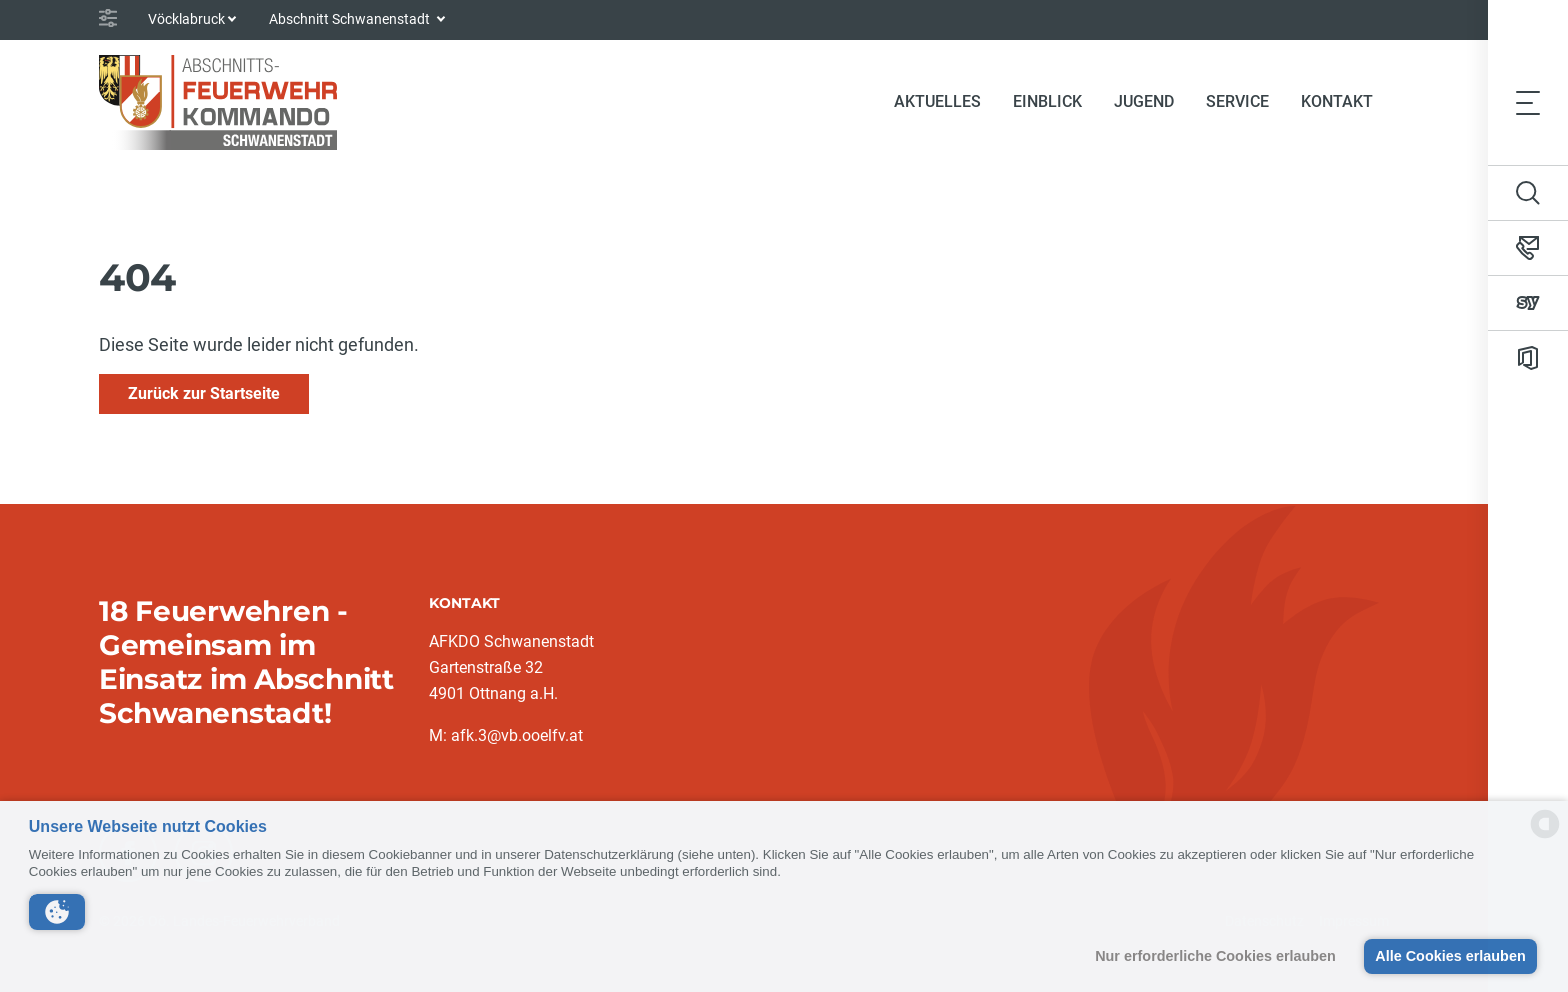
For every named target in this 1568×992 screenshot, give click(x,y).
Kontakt (1337, 101)
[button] (57, 912)
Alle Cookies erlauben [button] (1450, 956)
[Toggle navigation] (1528, 102)
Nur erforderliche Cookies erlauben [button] (1215, 956)
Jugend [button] (1144, 101)
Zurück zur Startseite (204, 393)
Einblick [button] (1047, 101)
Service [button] (1237, 101)
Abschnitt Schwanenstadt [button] (351, 19)
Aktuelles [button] (937, 101)
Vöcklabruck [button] (186, 19)
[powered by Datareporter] (1545, 836)
